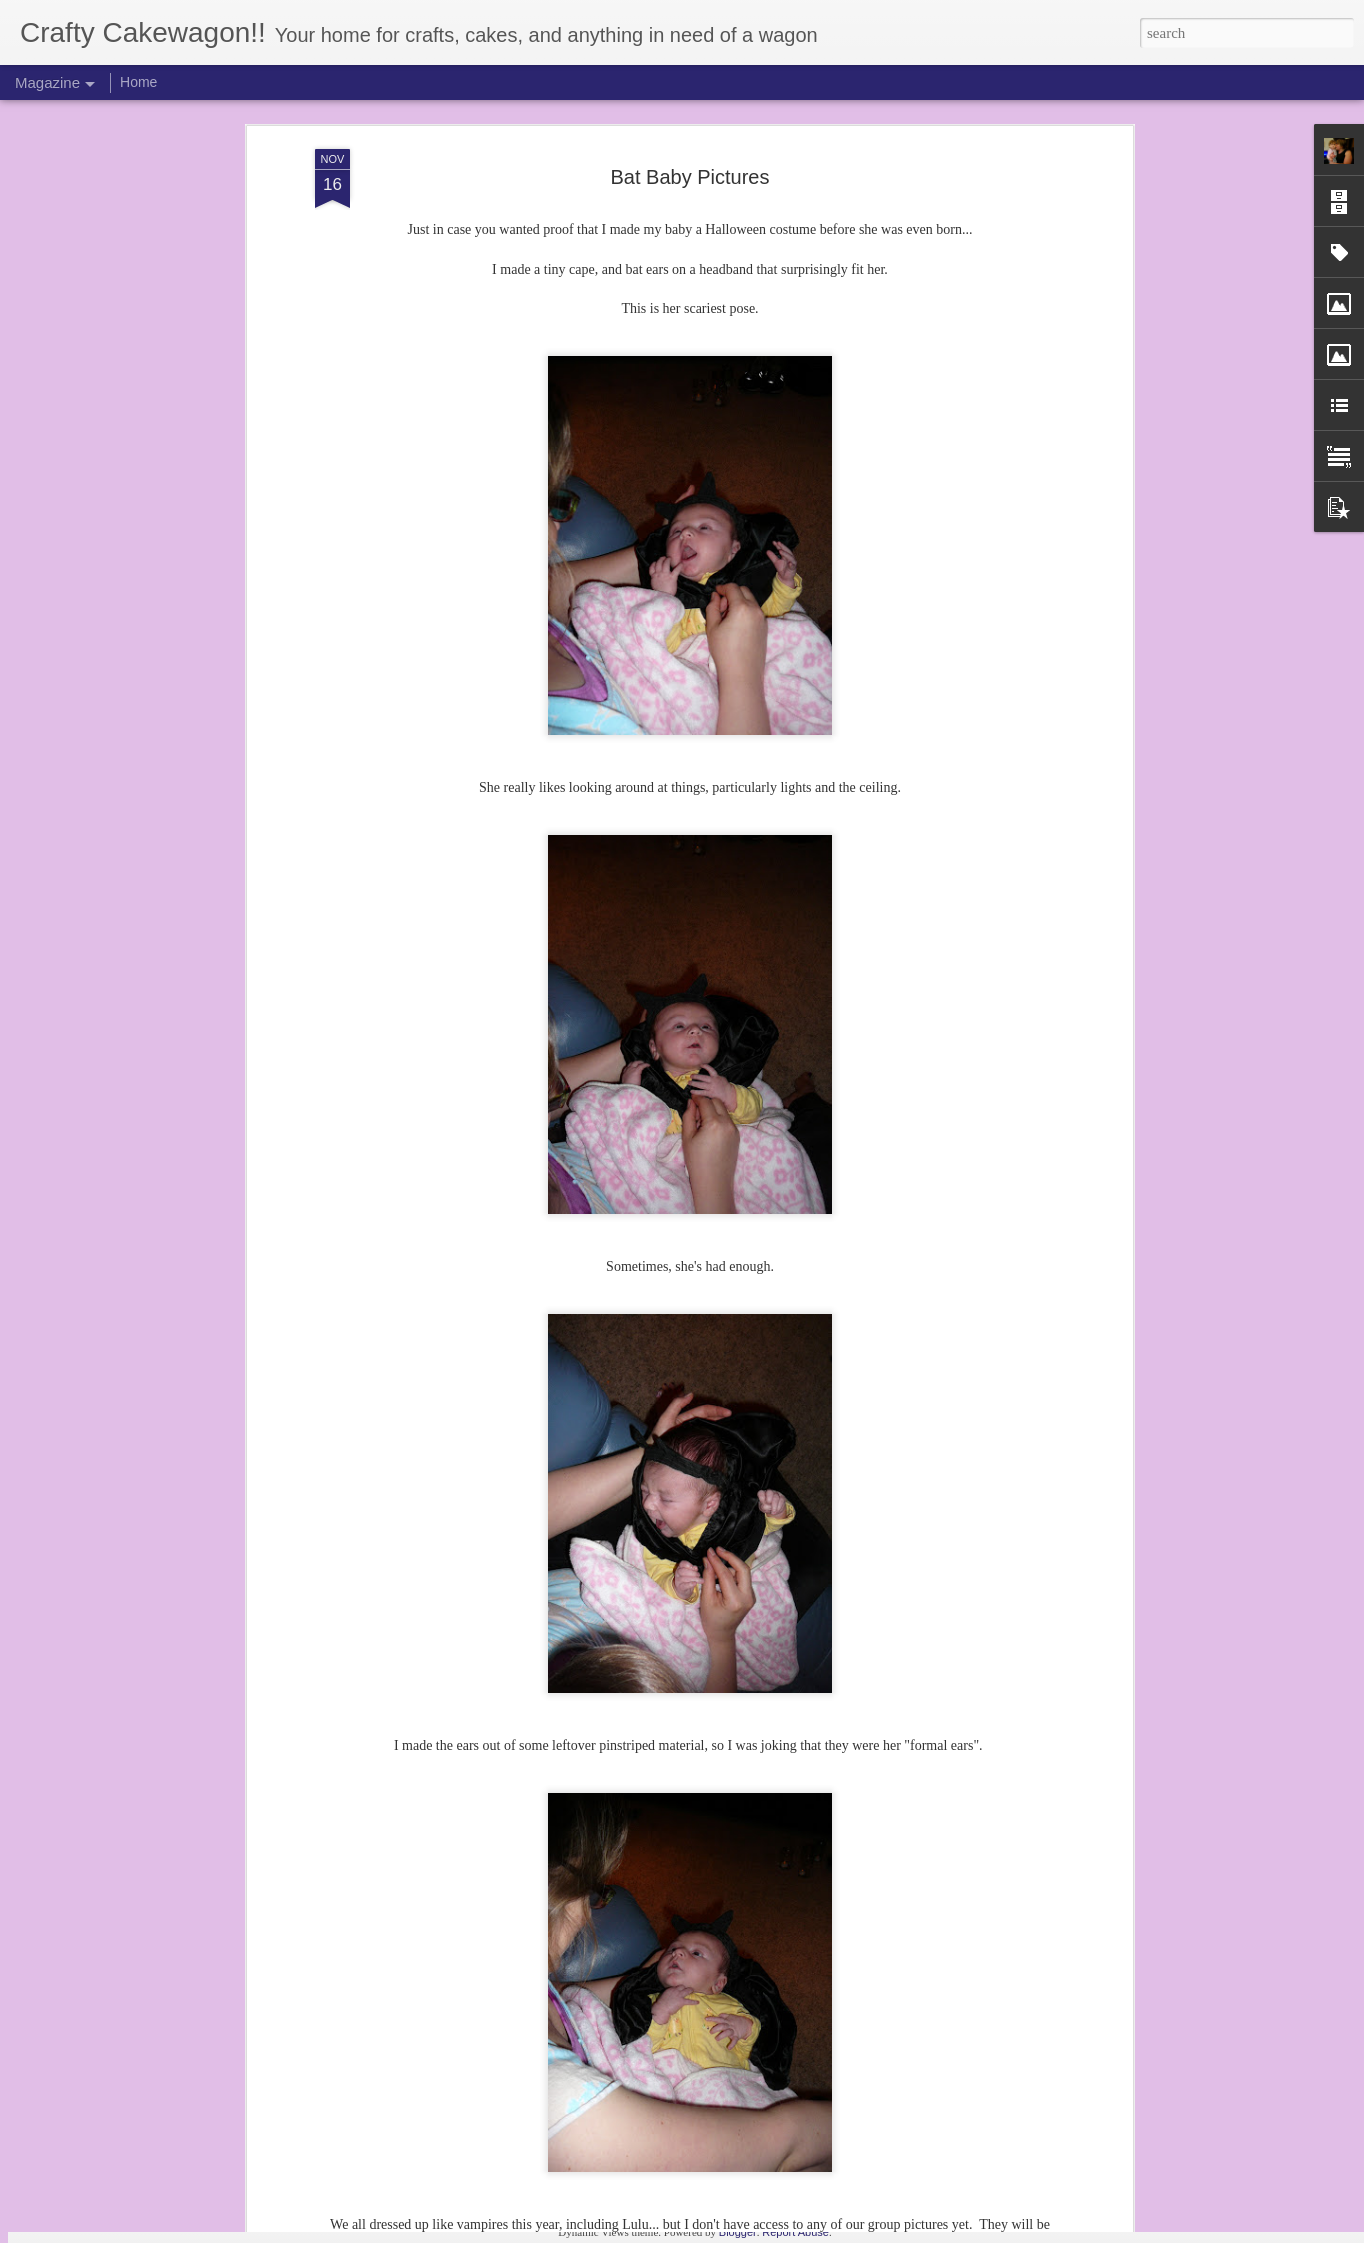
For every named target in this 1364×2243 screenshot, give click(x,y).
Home (138, 82)
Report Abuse (795, 2232)
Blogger (738, 2232)
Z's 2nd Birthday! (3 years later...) (597, 1992)
